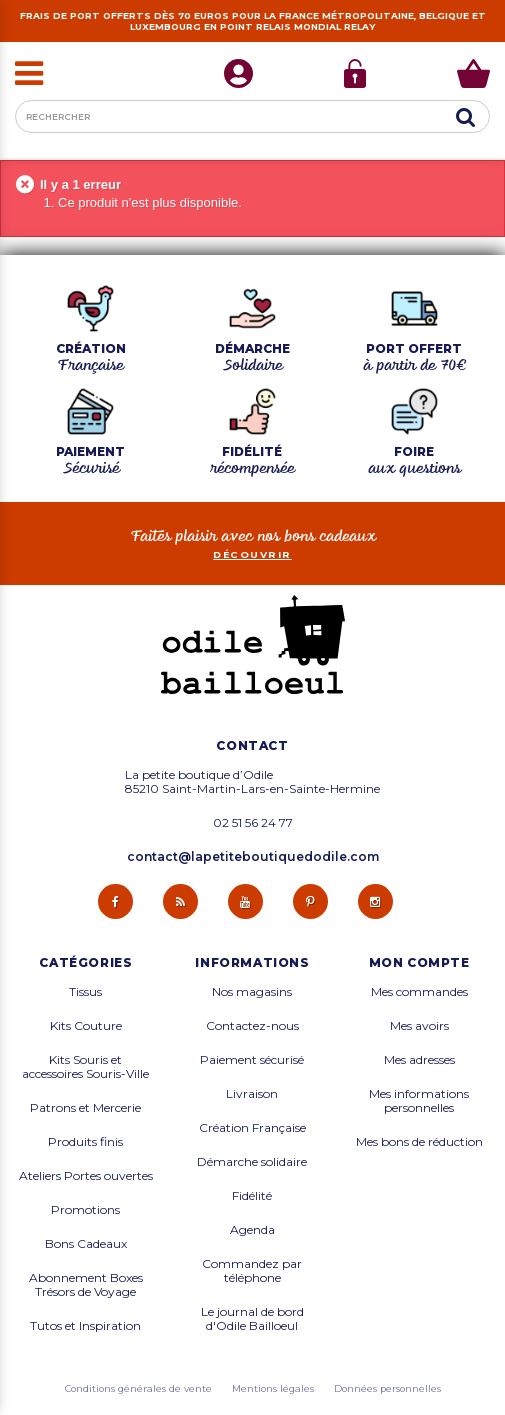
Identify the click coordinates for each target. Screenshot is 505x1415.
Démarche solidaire (252, 1162)
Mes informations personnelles (419, 1101)
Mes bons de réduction (419, 1142)
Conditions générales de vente (138, 1388)
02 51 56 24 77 (253, 823)
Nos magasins (252, 992)
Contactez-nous (252, 1026)
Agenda (252, 1230)
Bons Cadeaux (86, 1244)
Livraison (252, 1094)
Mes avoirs (419, 1026)
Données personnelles (387, 1388)
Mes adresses (419, 1060)
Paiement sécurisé (252, 1060)
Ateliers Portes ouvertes (86, 1176)
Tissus (85, 992)
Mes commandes (419, 992)
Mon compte (419, 963)
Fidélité (252, 1196)
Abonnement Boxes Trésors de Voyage (86, 1285)
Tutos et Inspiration (85, 1326)
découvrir (252, 554)
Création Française (252, 1128)
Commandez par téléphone (252, 1271)
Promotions (85, 1210)
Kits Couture (86, 1026)
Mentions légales (273, 1388)
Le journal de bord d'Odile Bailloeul (252, 1319)
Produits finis (85, 1142)
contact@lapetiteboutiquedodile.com (253, 856)
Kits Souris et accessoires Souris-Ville (85, 1067)
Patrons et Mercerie (85, 1108)
